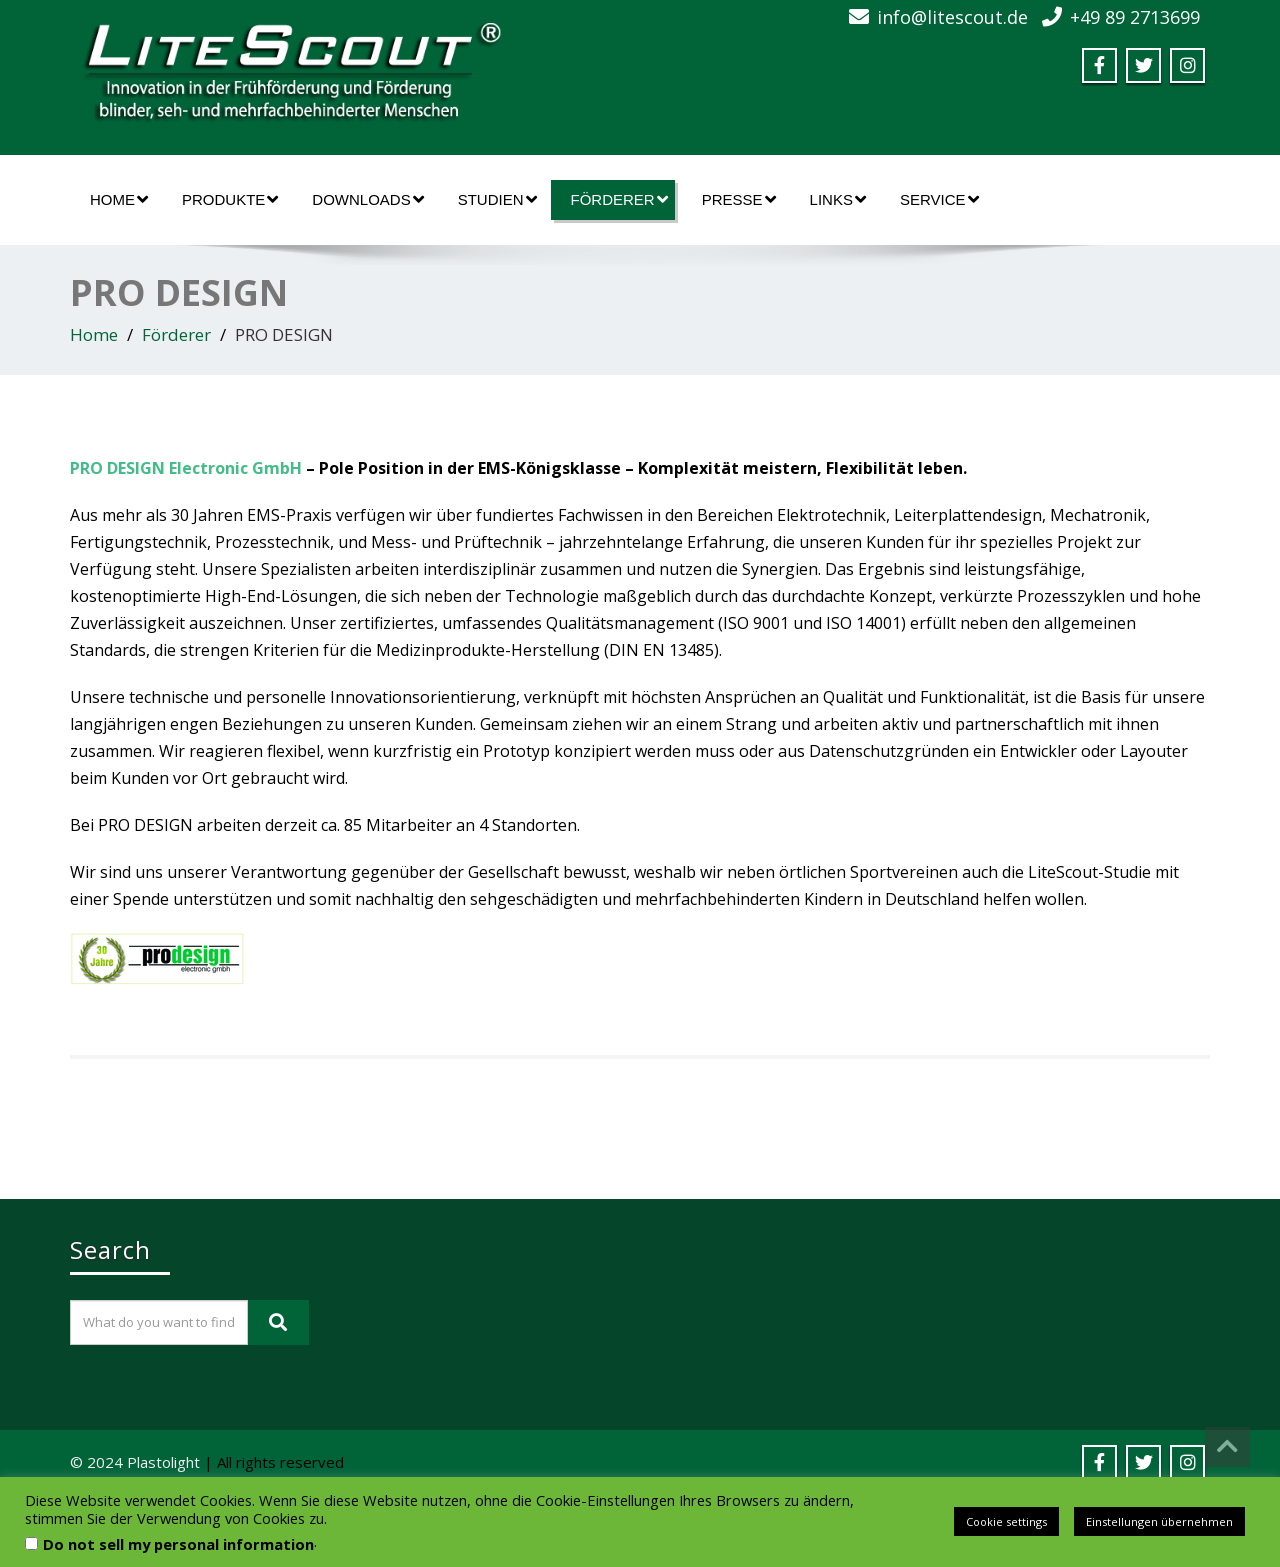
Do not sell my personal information (178, 1544)
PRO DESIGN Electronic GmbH (186, 468)
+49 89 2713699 (1135, 17)
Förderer (619, 199)
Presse (739, 199)
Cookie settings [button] (1006, 1521)
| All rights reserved (274, 1462)
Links (838, 199)
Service (939, 199)
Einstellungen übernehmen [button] (1159, 1521)
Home (119, 199)
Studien (497, 199)
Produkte (230, 199)
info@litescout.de (952, 17)
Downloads (367, 199)
